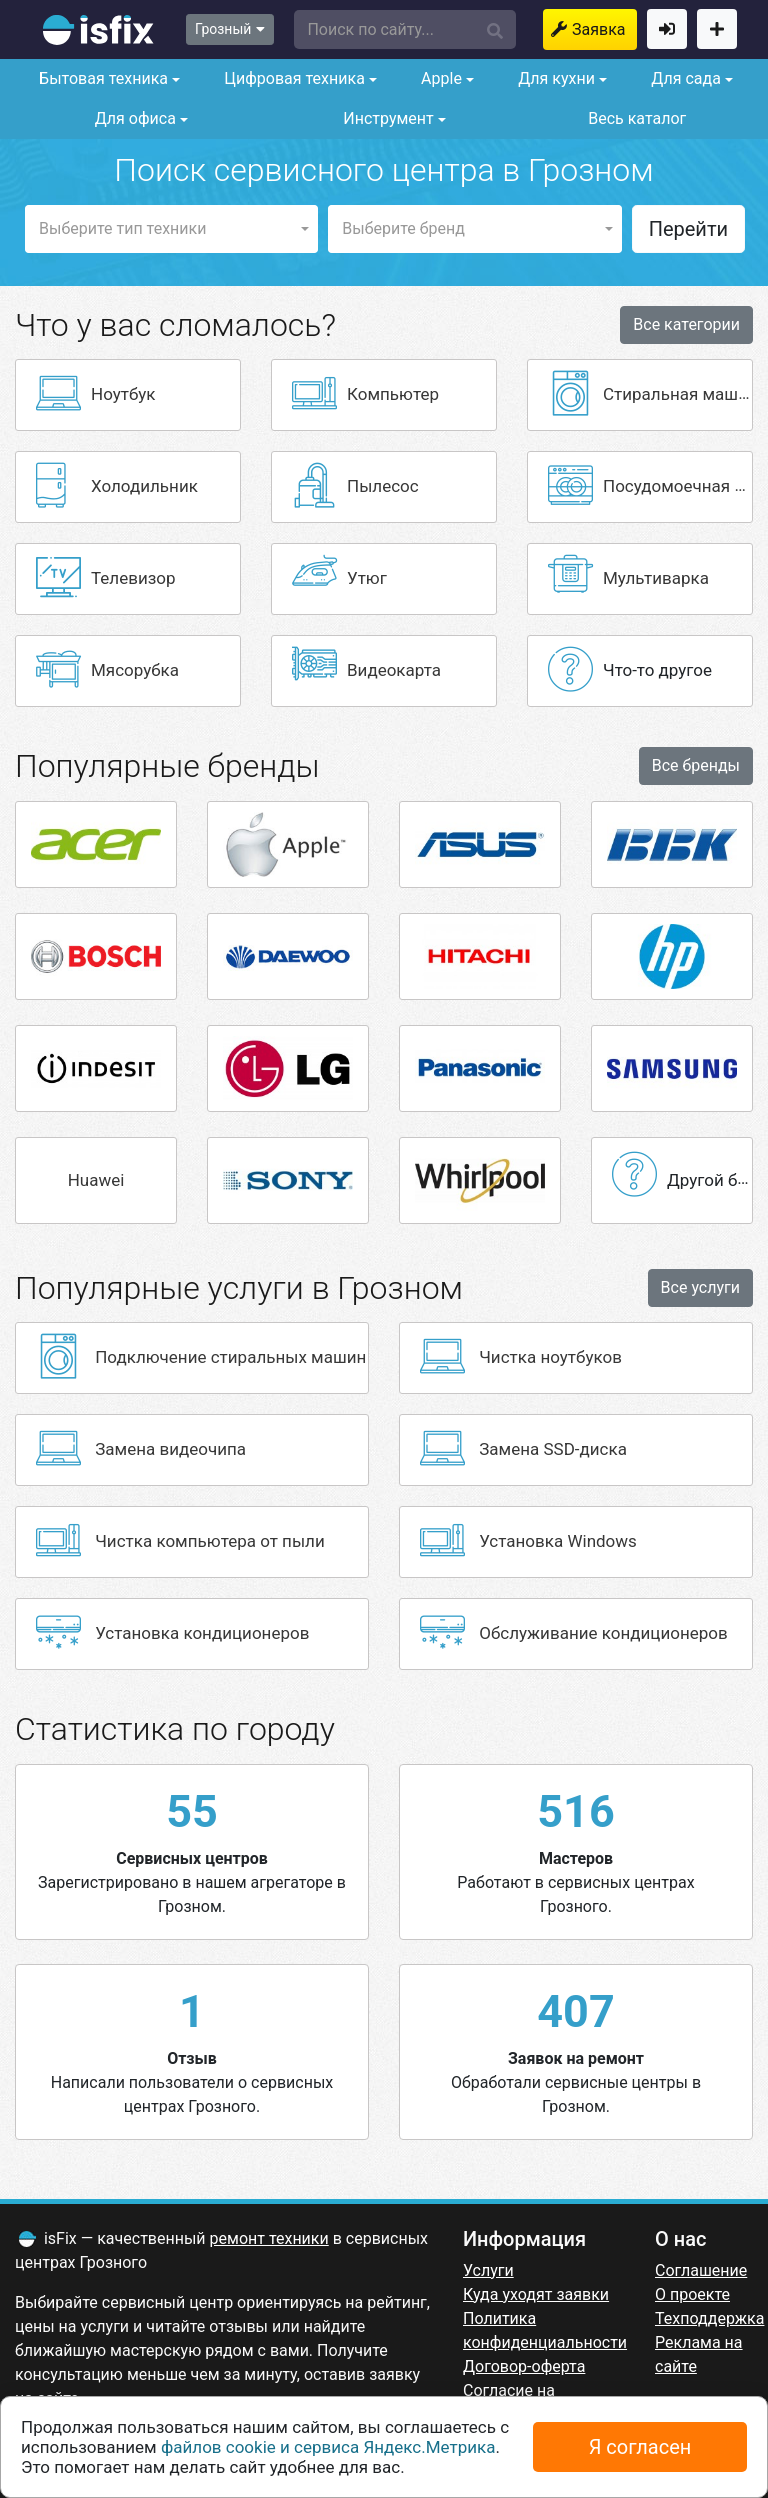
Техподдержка (709, 2318)
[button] (404, 29)
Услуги (488, 2270)
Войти (667, 29)
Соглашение (701, 2270)
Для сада (684, 78)
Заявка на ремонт (604, 29)
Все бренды (696, 765)
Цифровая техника (292, 78)
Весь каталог (637, 118)
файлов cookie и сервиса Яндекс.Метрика (328, 2447)
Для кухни (554, 78)
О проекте (692, 2294)
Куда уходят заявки (536, 2294)
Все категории (686, 324)
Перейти (688, 229)
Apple (439, 78)
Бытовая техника (101, 78)
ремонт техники (269, 2238)
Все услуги (700, 1287)
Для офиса (133, 118)
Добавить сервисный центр (717, 29)
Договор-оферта (524, 2366)
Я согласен (640, 2447)
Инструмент (386, 118)
